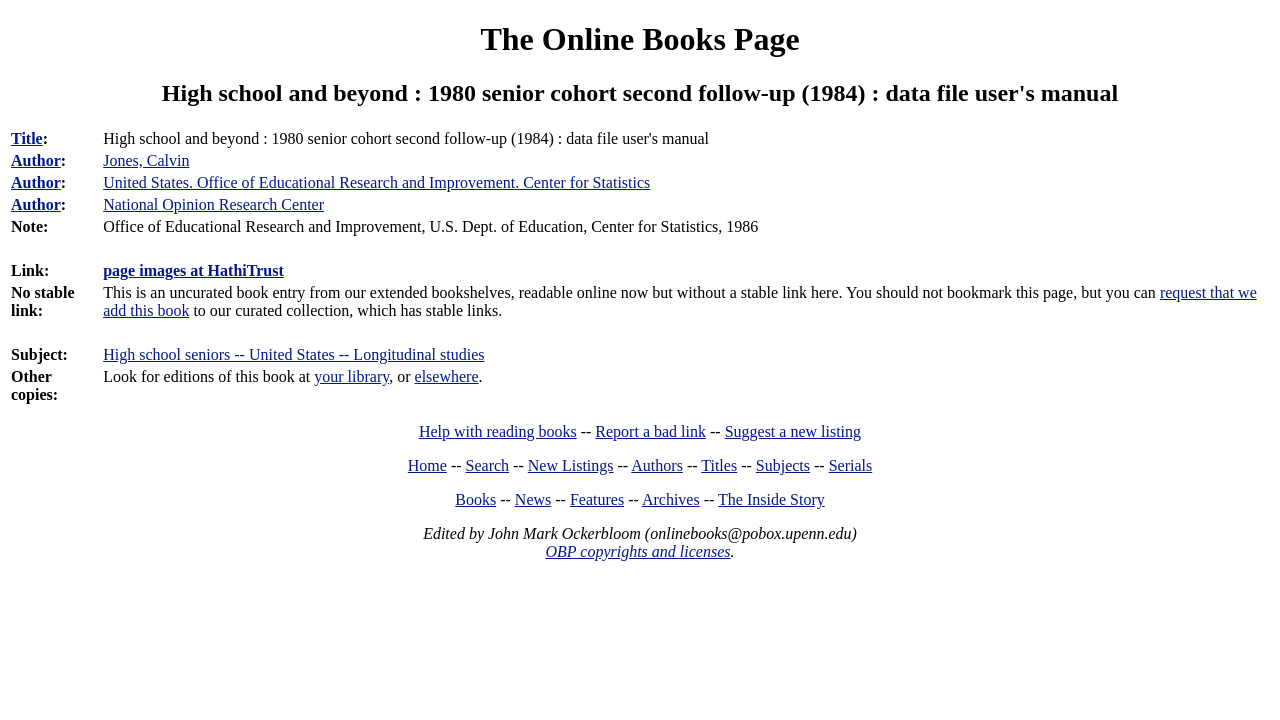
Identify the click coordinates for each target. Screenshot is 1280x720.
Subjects (783, 465)
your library (351, 376)
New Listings (571, 465)
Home (427, 465)
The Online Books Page (639, 39)
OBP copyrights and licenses (637, 551)
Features (597, 499)
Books (475, 499)
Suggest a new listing (793, 431)
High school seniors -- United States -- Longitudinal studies (293, 354)
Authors (657, 465)
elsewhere (447, 376)
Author (36, 160)
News (533, 499)
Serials (851, 465)
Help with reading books (498, 431)
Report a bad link (650, 431)
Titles (719, 465)
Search (488, 465)
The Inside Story (771, 499)
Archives (671, 499)
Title (27, 138)
